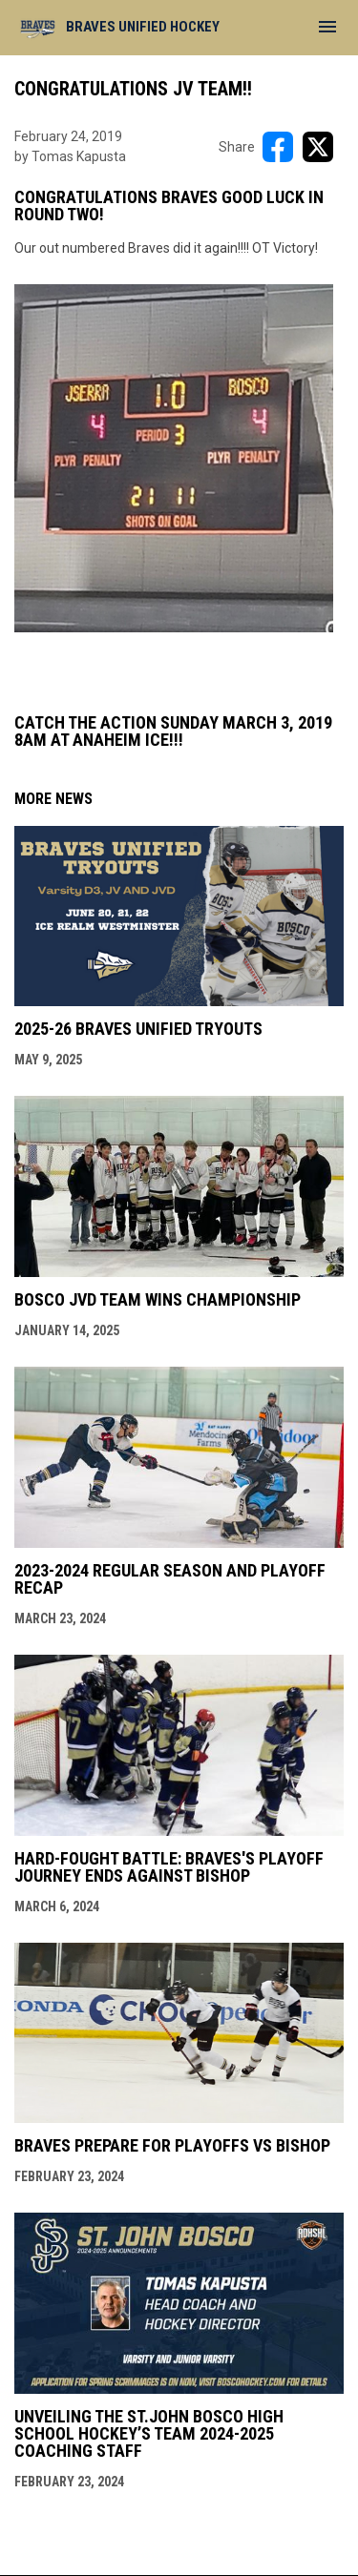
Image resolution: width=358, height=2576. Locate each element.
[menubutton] (327, 26)
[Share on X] (318, 147)
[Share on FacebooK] (278, 147)
